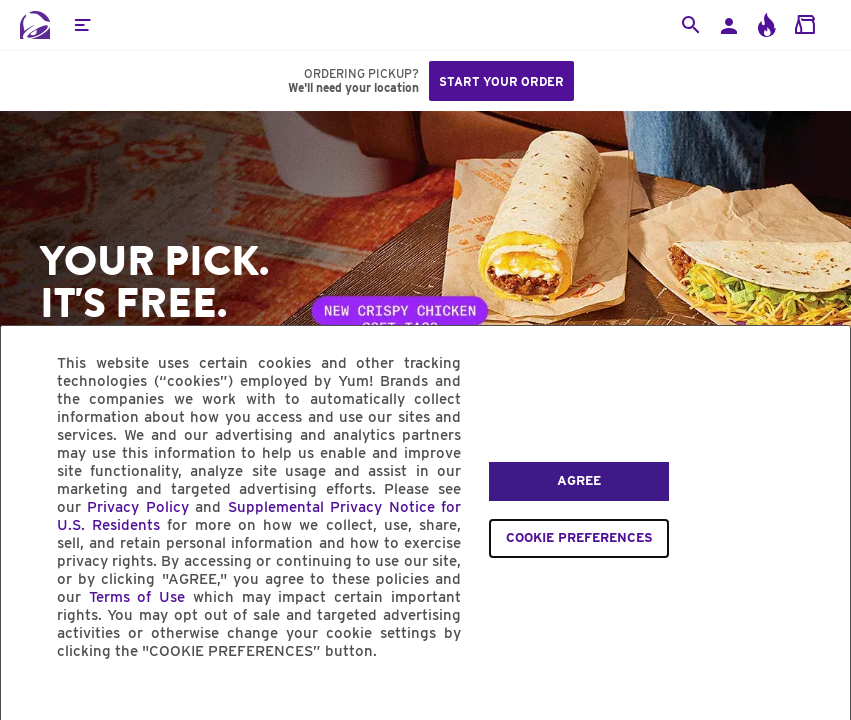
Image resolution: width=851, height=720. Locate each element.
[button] (82, 25)
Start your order (501, 81)
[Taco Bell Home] (35, 25)
